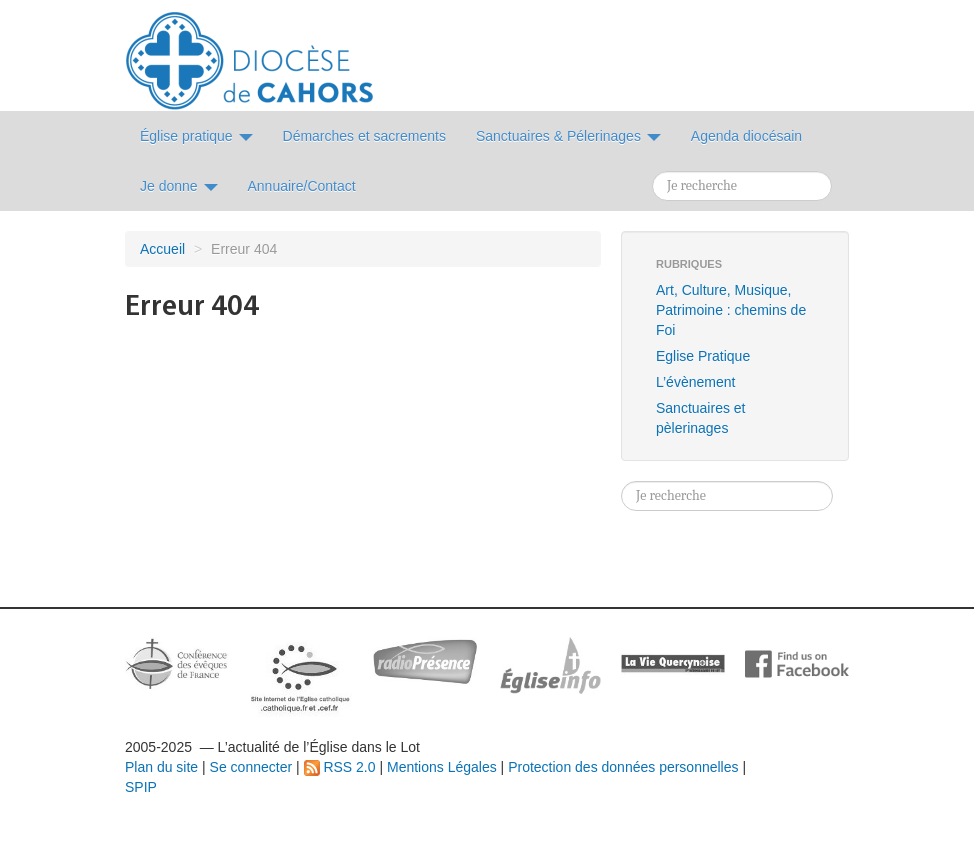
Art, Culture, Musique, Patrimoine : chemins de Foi (731, 310)
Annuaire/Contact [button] (302, 186)
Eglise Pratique (703, 356)
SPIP (141, 787)
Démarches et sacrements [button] (364, 136)
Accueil (162, 249)
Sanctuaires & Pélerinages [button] (568, 136)
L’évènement (695, 382)
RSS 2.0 (340, 767)
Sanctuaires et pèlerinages (701, 418)
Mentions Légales (442, 767)
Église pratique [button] (196, 136)
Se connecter (251, 767)
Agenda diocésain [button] (746, 136)
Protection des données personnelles (623, 767)
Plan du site (161, 767)
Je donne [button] (179, 186)
